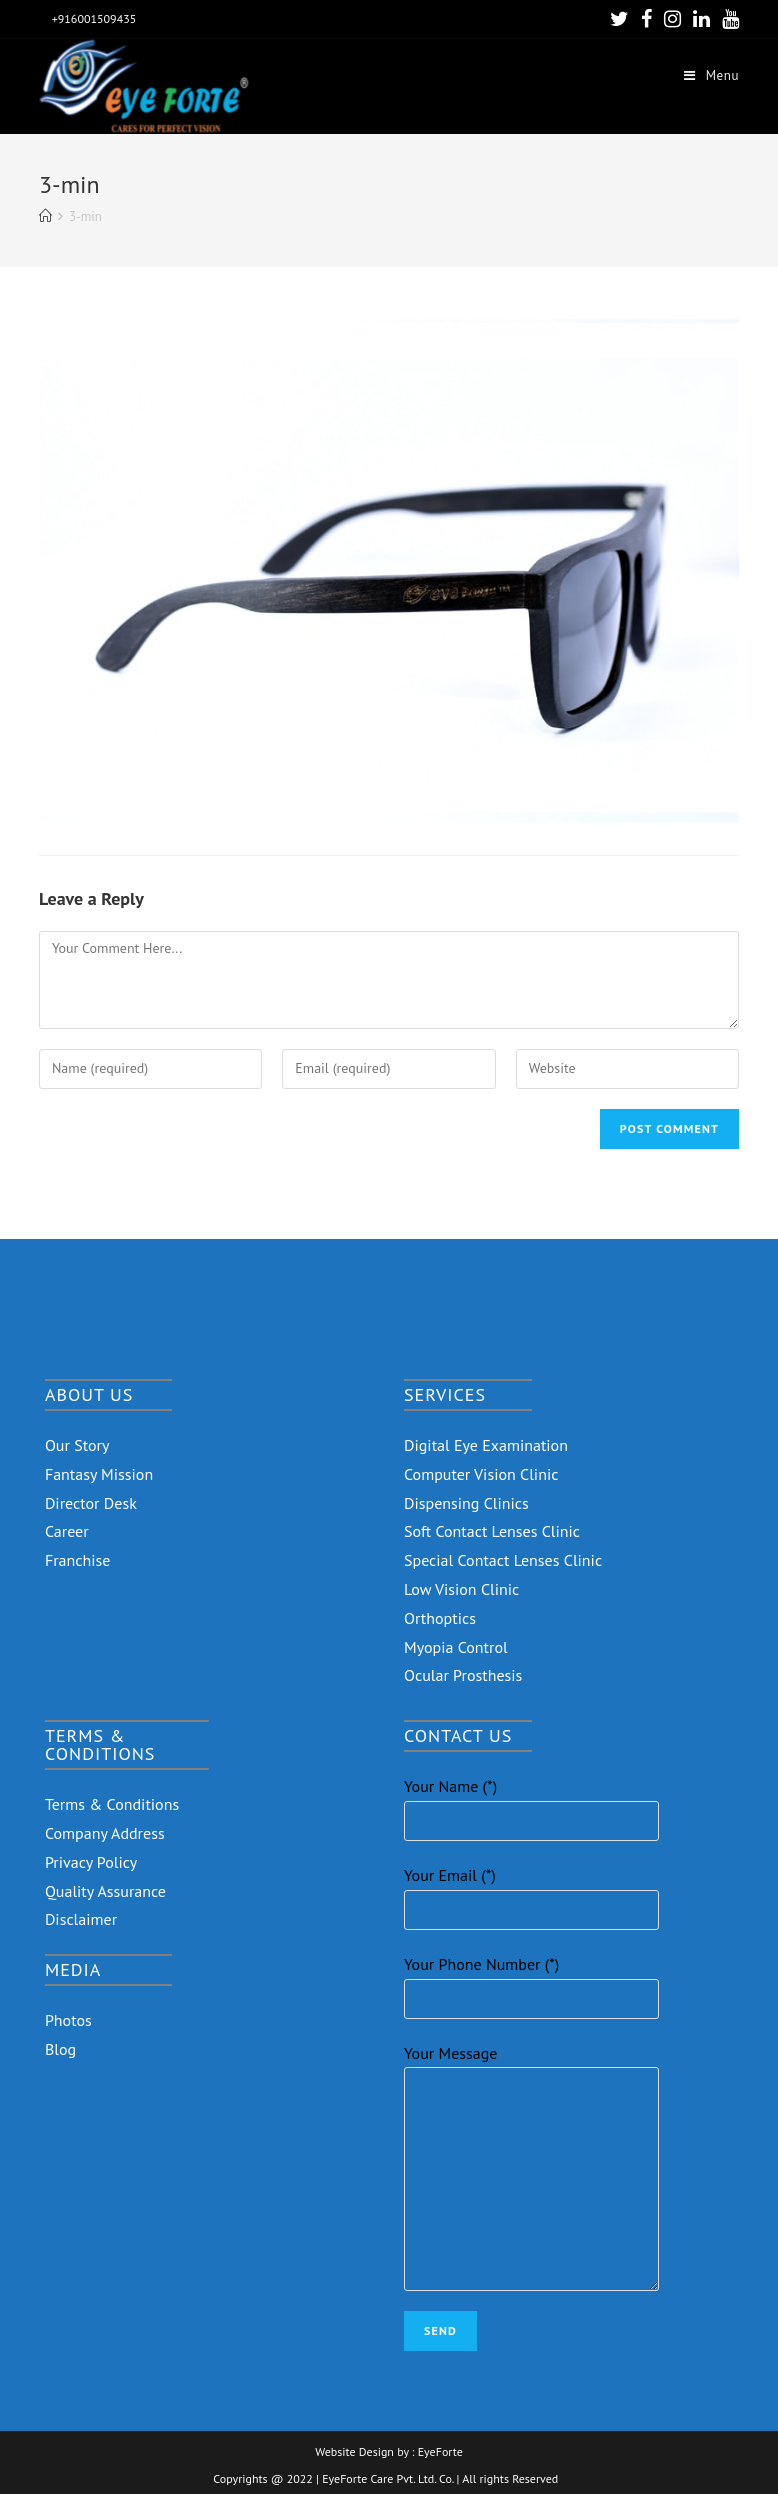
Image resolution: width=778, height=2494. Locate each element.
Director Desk (91, 1503)
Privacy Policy (91, 1862)
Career (67, 1531)
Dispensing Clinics (466, 1503)
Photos (68, 2020)
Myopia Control (456, 1647)
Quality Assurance (105, 1891)
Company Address (105, 1833)
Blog (60, 2049)
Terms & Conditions (112, 1804)
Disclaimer (81, 1919)
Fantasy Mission (99, 1474)
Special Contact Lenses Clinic (503, 1560)
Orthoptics (440, 1618)
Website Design (354, 2452)
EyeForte (440, 2452)
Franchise (78, 1560)
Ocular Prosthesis (463, 1675)
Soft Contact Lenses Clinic (492, 1531)
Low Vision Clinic (461, 1589)
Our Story (77, 1445)
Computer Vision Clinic (481, 1474)
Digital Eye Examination (486, 1445)
